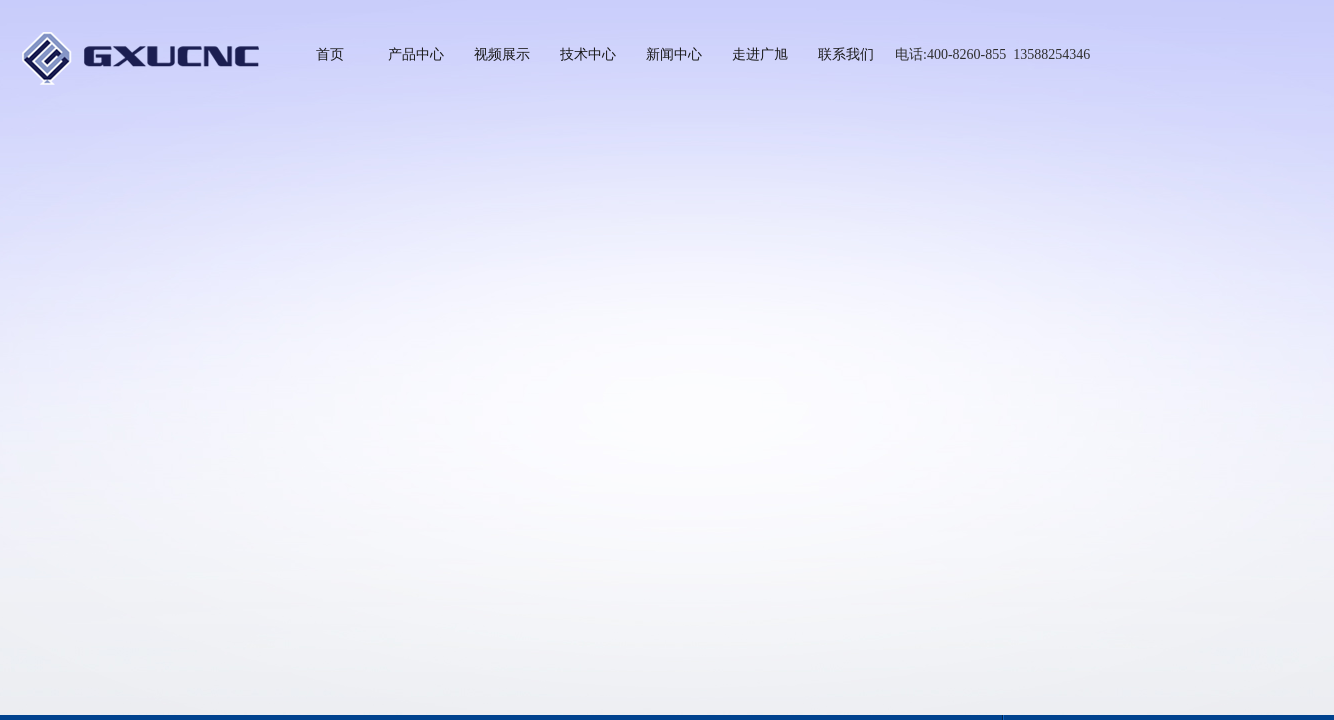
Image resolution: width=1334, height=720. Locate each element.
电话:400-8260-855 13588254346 (992, 54)
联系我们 (846, 54)
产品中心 (416, 54)
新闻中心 (674, 54)
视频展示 (502, 54)
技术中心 (588, 54)
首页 (330, 54)
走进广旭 (760, 54)
